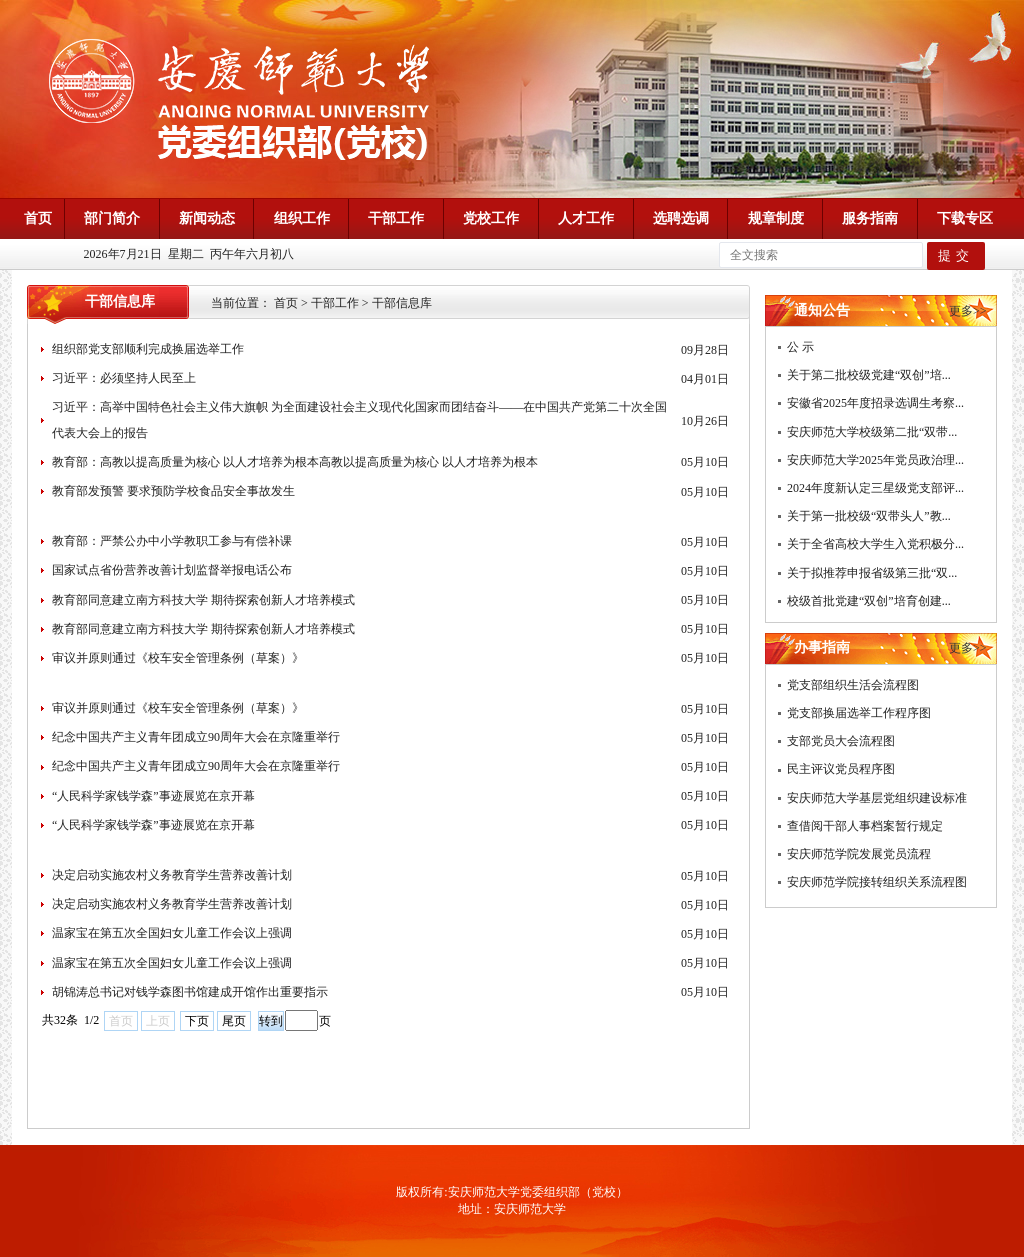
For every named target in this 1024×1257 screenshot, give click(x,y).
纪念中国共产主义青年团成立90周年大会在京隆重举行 (196, 737)
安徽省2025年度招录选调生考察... (875, 403)
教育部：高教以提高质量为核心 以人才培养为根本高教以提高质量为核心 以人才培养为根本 (295, 462)
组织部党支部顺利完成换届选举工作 (148, 349)
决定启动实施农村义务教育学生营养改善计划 (172, 875)
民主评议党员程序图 (841, 769)
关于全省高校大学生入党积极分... (875, 544)
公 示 (800, 347)
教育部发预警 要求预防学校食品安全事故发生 (173, 491)
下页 (197, 1021)
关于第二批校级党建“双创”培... (869, 375)
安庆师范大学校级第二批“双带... (872, 432)
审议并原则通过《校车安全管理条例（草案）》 (178, 658)
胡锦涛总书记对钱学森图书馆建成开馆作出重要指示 (190, 992)
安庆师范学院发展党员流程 (859, 854)
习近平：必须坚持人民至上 (124, 378)
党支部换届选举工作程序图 (859, 713)
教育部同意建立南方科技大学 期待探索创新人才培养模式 (203, 600)
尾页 (234, 1021)
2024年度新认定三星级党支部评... (875, 488)
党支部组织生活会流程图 (853, 685)
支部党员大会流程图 (841, 741)
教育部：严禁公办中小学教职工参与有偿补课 (172, 541)
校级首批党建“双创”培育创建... (869, 601)
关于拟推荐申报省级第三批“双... (872, 573)
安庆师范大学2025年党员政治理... (875, 460)
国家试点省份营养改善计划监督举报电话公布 (172, 570)
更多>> (968, 311)
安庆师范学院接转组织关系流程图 (877, 882)
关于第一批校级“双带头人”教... (869, 516)
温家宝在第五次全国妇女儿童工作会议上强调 (172, 933)
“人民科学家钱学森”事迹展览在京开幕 (153, 796)
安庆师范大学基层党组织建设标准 (877, 798)
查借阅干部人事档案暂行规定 (865, 826)
